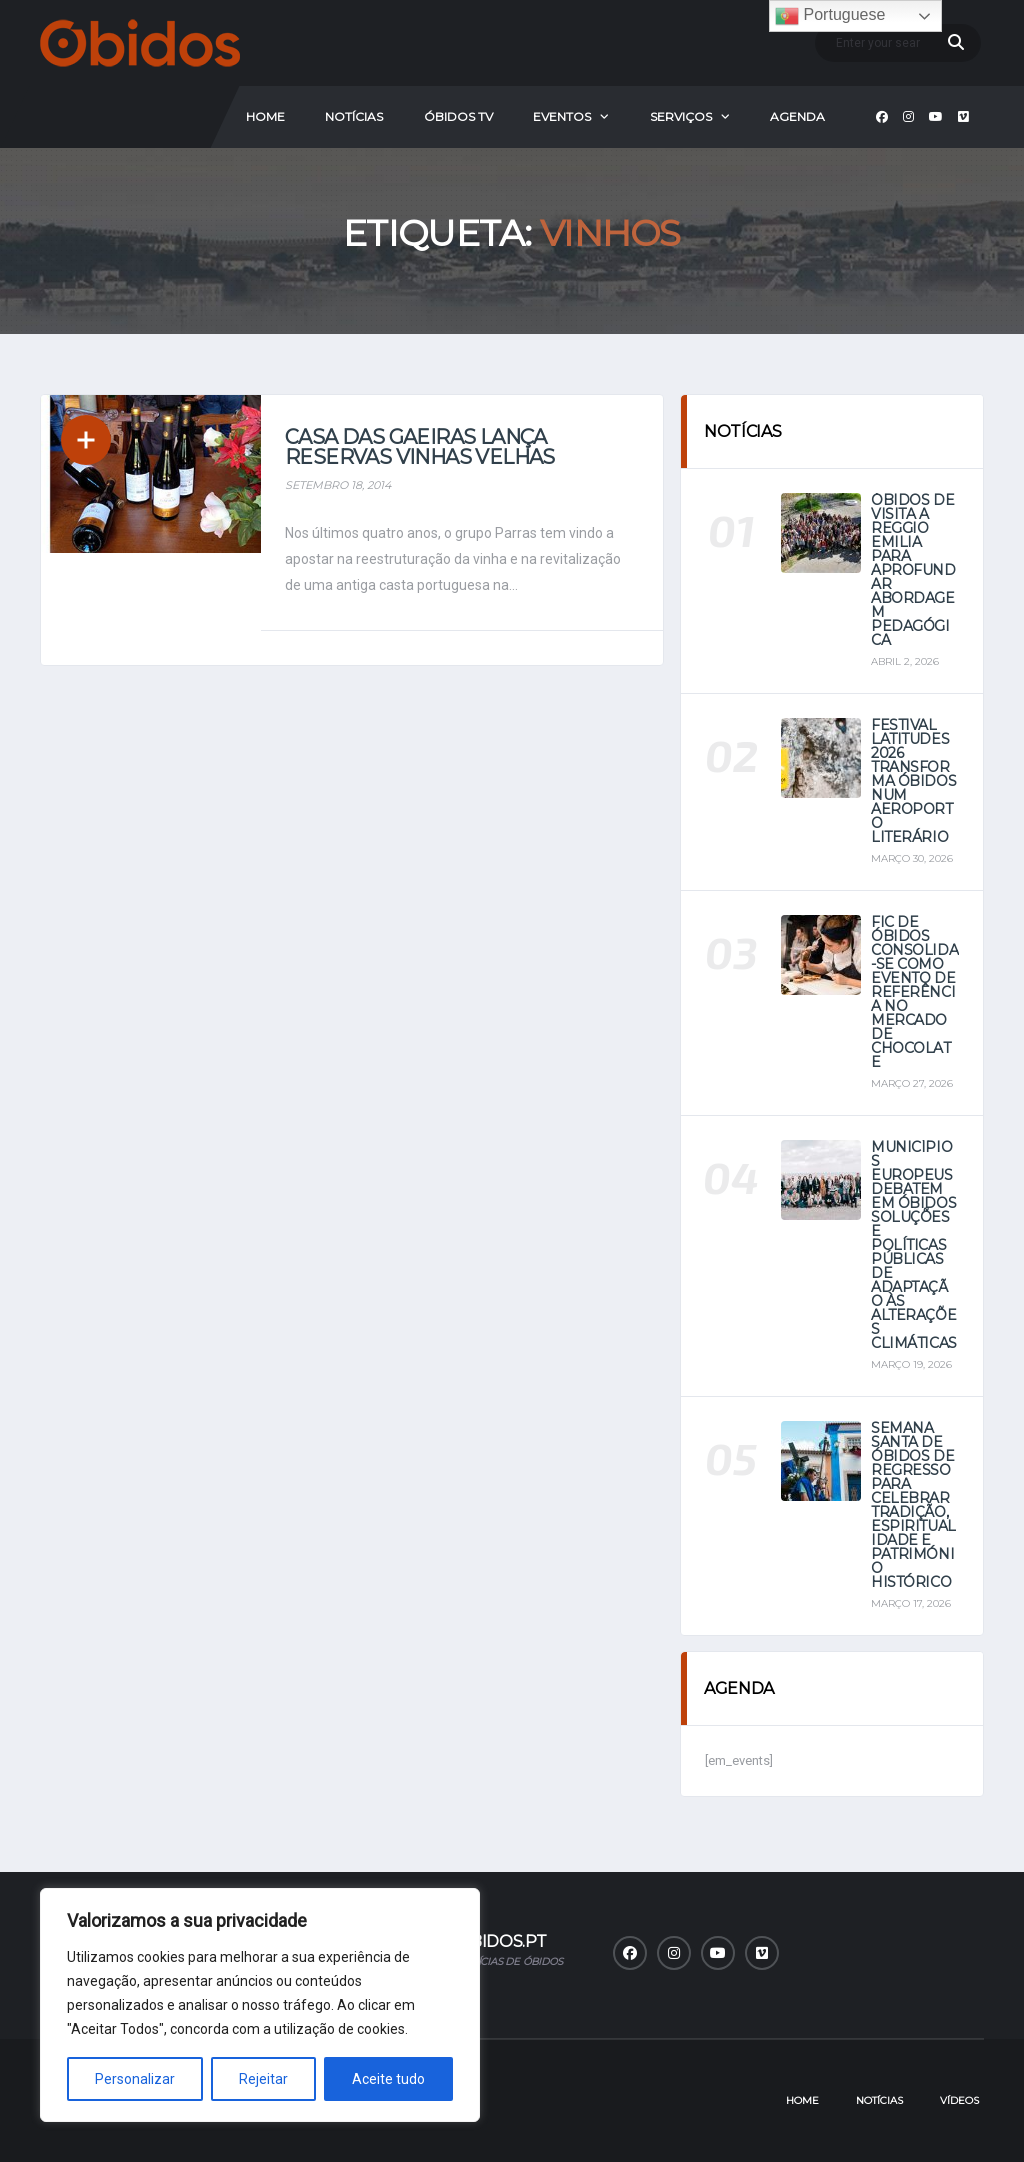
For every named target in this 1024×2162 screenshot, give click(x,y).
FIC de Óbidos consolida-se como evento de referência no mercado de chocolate (914, 992)
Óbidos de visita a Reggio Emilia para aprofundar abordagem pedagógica (913, 570)
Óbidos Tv (458, 116)
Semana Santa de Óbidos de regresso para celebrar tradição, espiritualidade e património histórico (913, 1505)
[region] (260, 2005)
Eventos (562, 116)
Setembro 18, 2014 (338, 485)
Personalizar (135, 2079)
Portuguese (830, 16)
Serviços (681, 116)
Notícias (354, 116)
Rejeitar (263, 2079)
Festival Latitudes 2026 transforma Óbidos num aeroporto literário (913, 781)
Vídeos (959, 2100)
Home (265, 116)
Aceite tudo (388, 2079)
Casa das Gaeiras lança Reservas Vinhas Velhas (420, 447)
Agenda (797, 116)
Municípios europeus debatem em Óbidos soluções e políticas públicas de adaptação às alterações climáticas (914, 1245)
